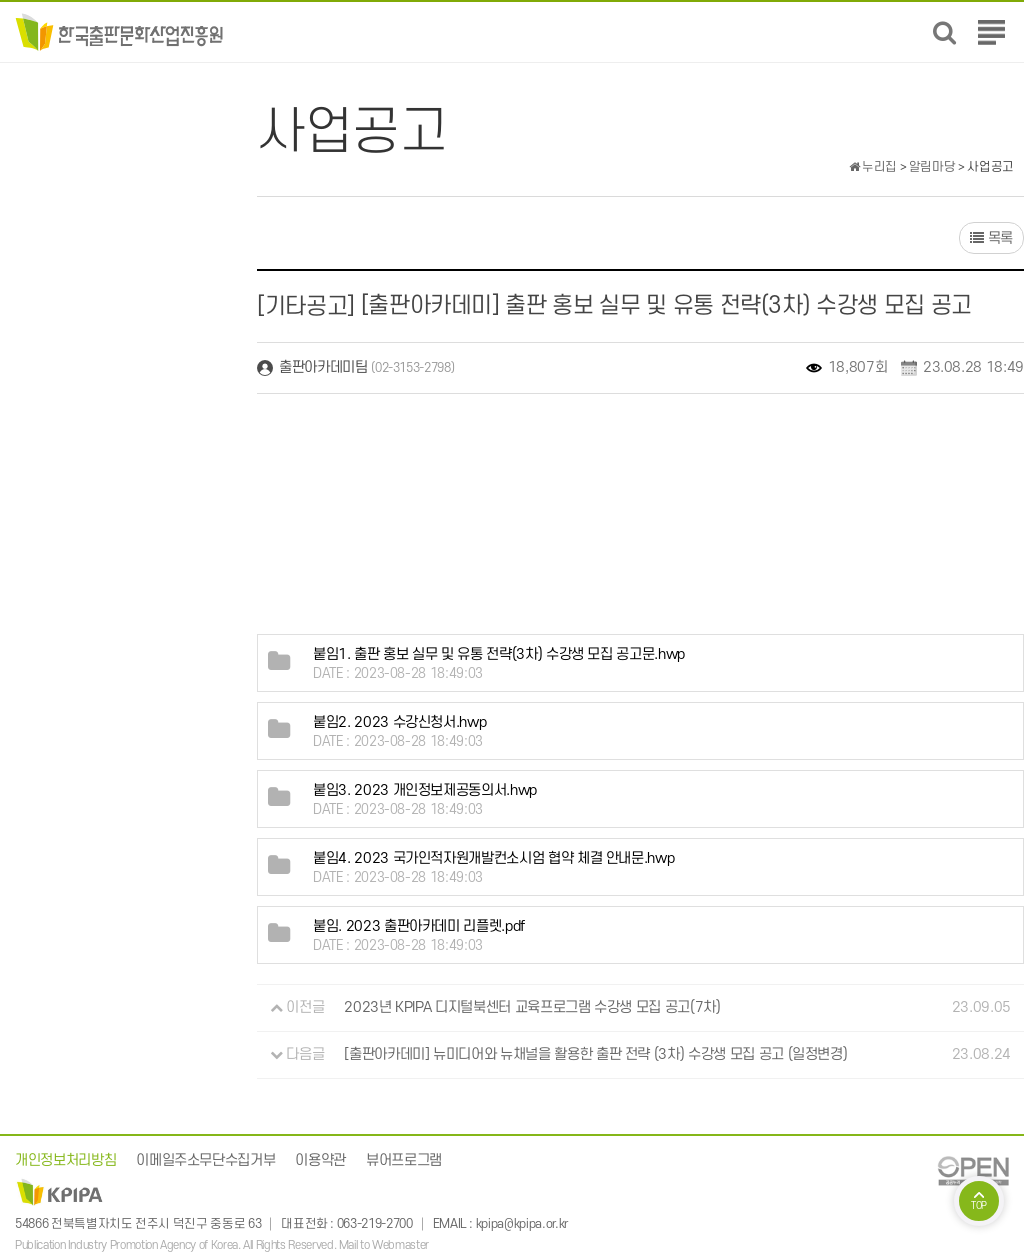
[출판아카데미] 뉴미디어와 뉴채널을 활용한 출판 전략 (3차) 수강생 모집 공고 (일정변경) (595, 1054)
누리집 (873, 167)
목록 (991, 238)
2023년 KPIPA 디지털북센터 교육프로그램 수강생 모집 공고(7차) (532, 1007)
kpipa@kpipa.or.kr (522, 1224)
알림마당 (932, 167)
